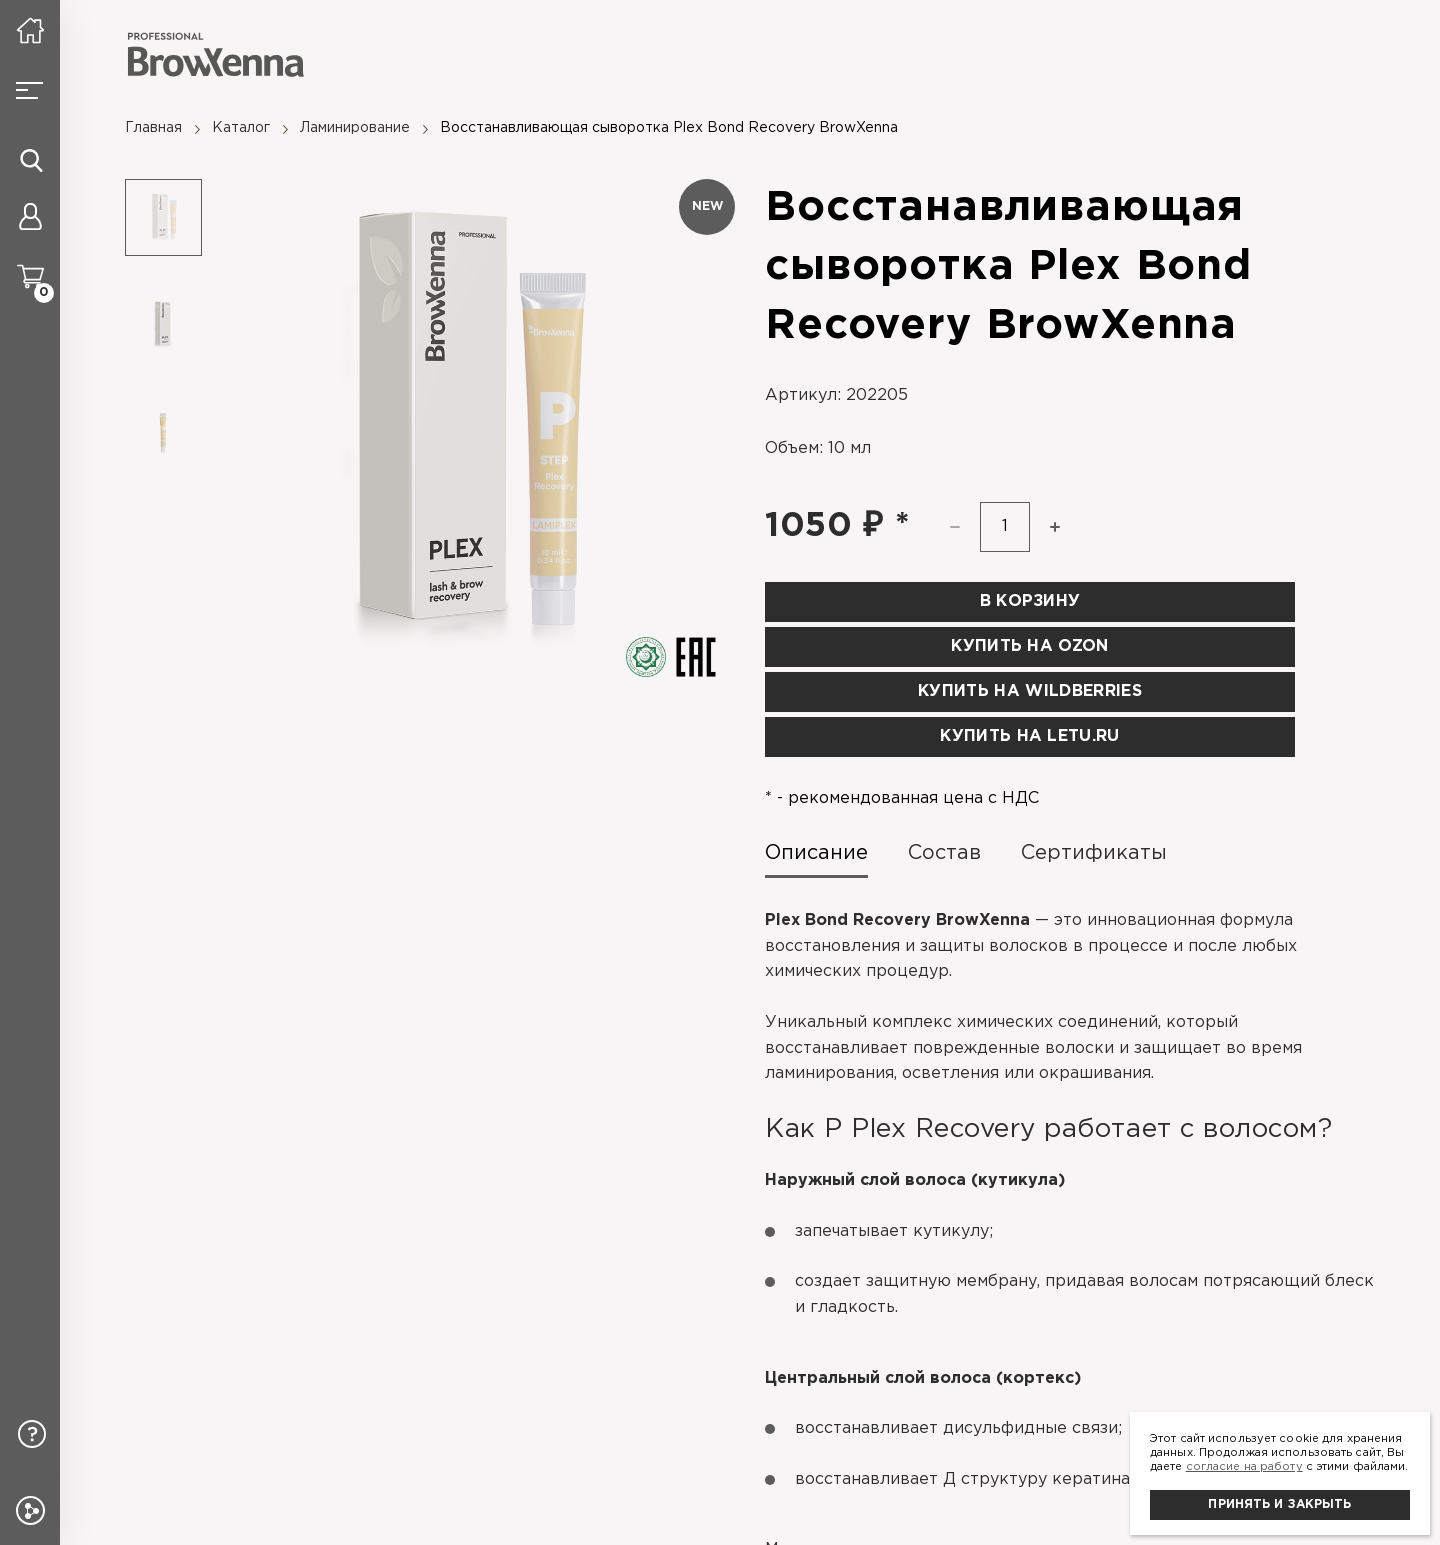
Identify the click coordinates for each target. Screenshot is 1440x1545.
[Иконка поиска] (31, 160)
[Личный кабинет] (30, 220)
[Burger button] (30, 90)
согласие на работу (1244, 1467)
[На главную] (30, 30)
